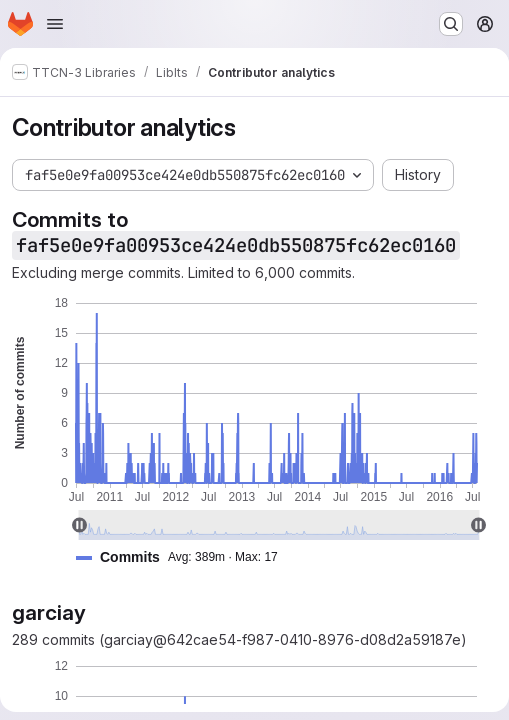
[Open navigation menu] (55, 24)
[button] (185, 557)
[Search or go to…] (451, 24)
